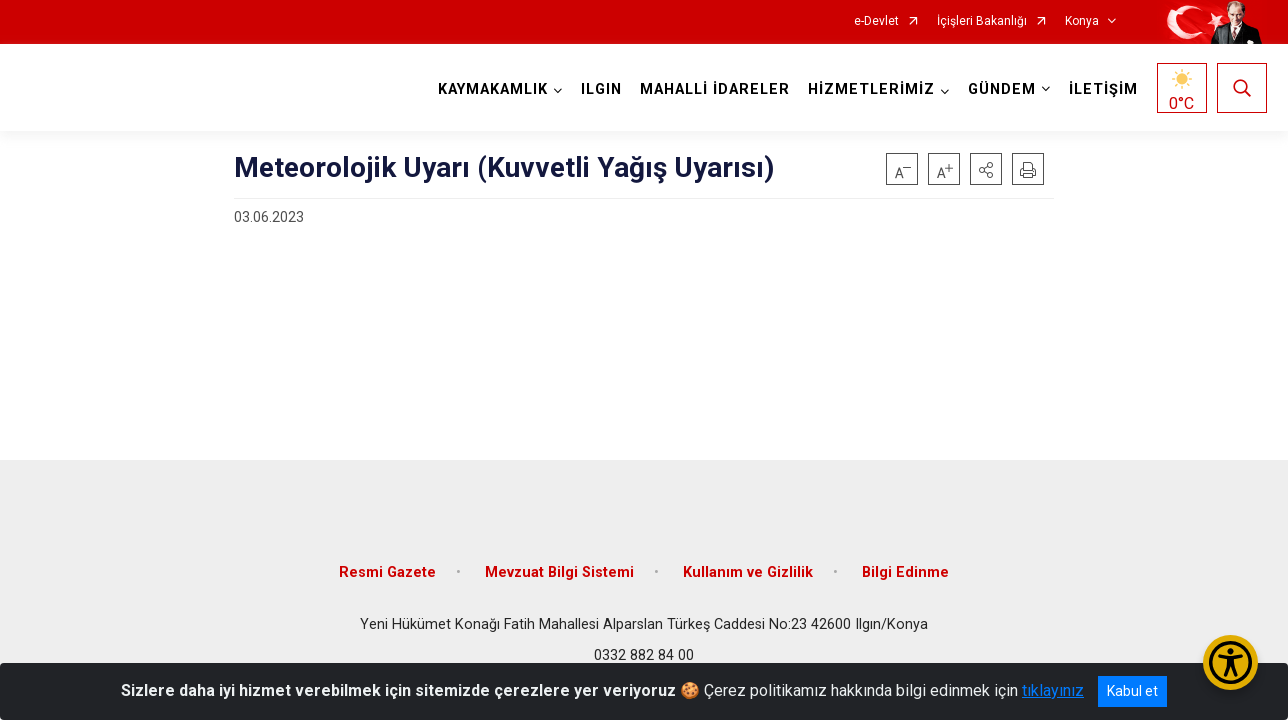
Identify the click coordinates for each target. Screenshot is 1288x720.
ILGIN (601, 89)
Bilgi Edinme (905, 572)
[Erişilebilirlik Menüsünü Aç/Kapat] (1230, 662)
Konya (1082, 21)
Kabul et (1132, 691)
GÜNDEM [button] (1002, 89)
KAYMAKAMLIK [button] (493, 89)
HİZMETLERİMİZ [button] (871, 89)
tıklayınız (1053, 690)
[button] (986, 169)
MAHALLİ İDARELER (715, 89)
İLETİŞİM (1103, 89)
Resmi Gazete (387, 572)
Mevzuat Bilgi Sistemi (559, 572)
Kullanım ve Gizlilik (748, 572)
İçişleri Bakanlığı (982, 21)
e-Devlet (876, 21)
